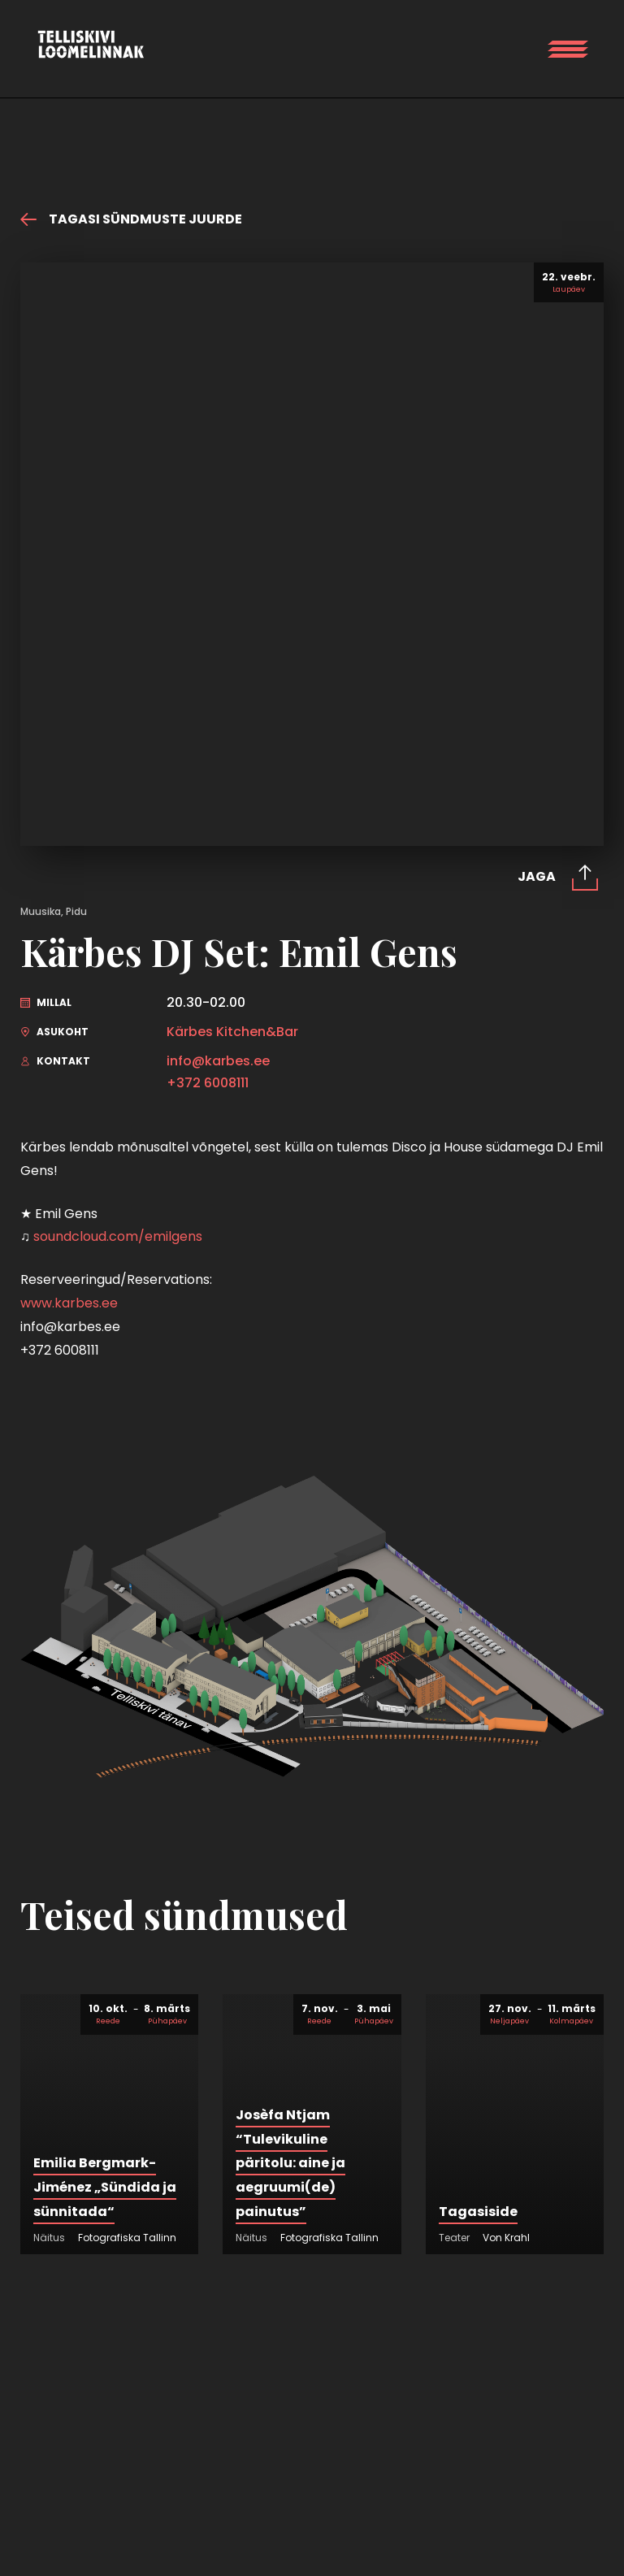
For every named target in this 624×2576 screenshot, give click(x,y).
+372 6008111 (208, 1083)
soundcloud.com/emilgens (117, 1236)
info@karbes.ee (218, 1061)
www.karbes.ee (69, 1303)
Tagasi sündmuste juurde (131, 219)
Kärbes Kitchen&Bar (232, 1032)
